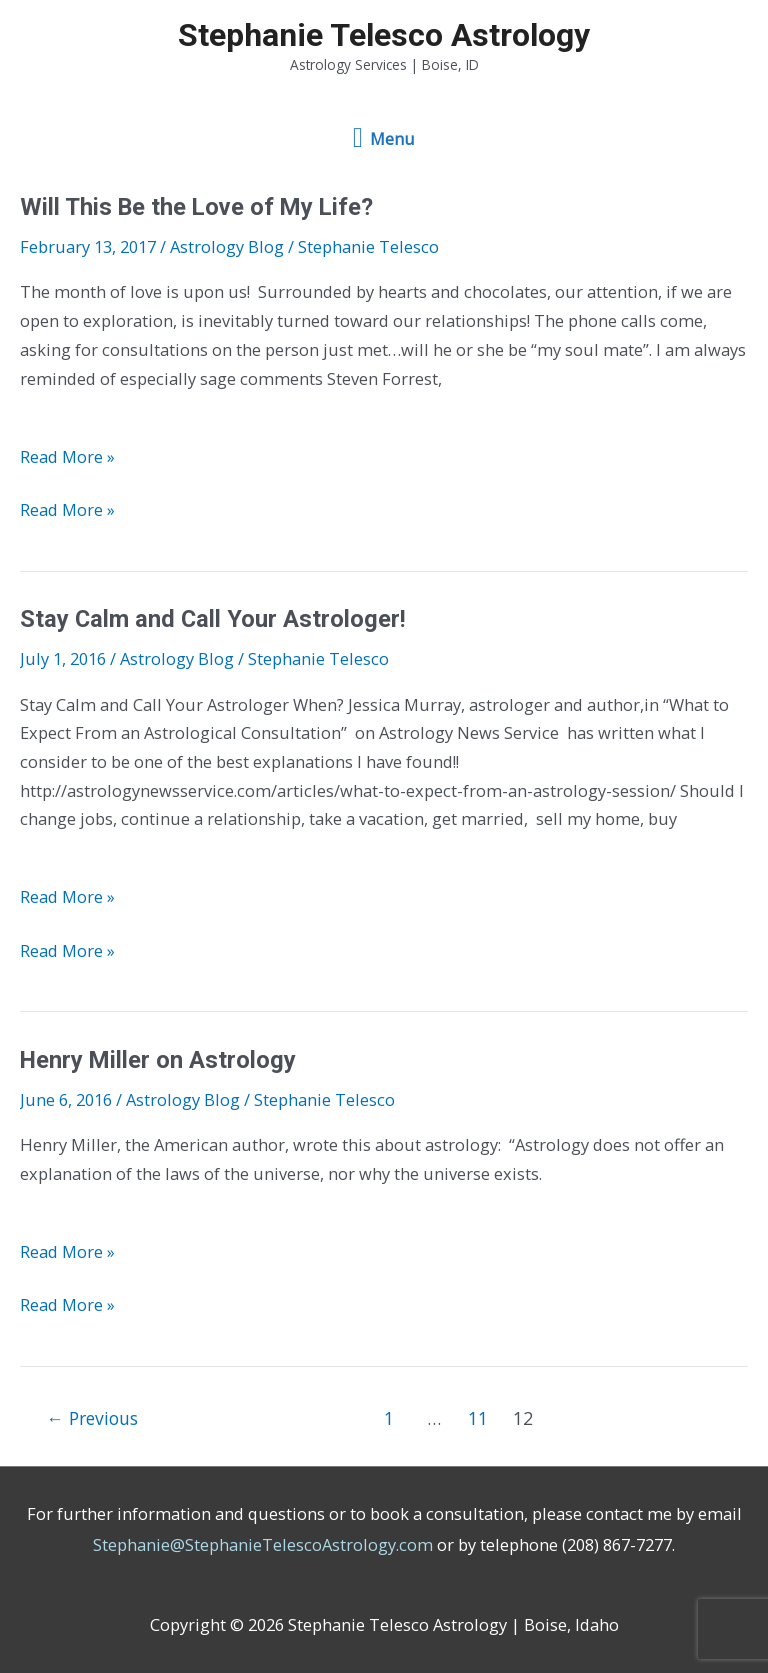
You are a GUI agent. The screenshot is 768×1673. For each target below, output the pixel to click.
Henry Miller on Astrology (158, 1060)
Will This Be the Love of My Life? (196, 207)
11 (478, 1418)
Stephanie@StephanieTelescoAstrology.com (263, 1544)
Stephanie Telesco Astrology (384, 35)
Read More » (67, 456)
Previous (92, 1418)
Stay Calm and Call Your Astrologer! (213, 619)
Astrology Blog (227, 246)
